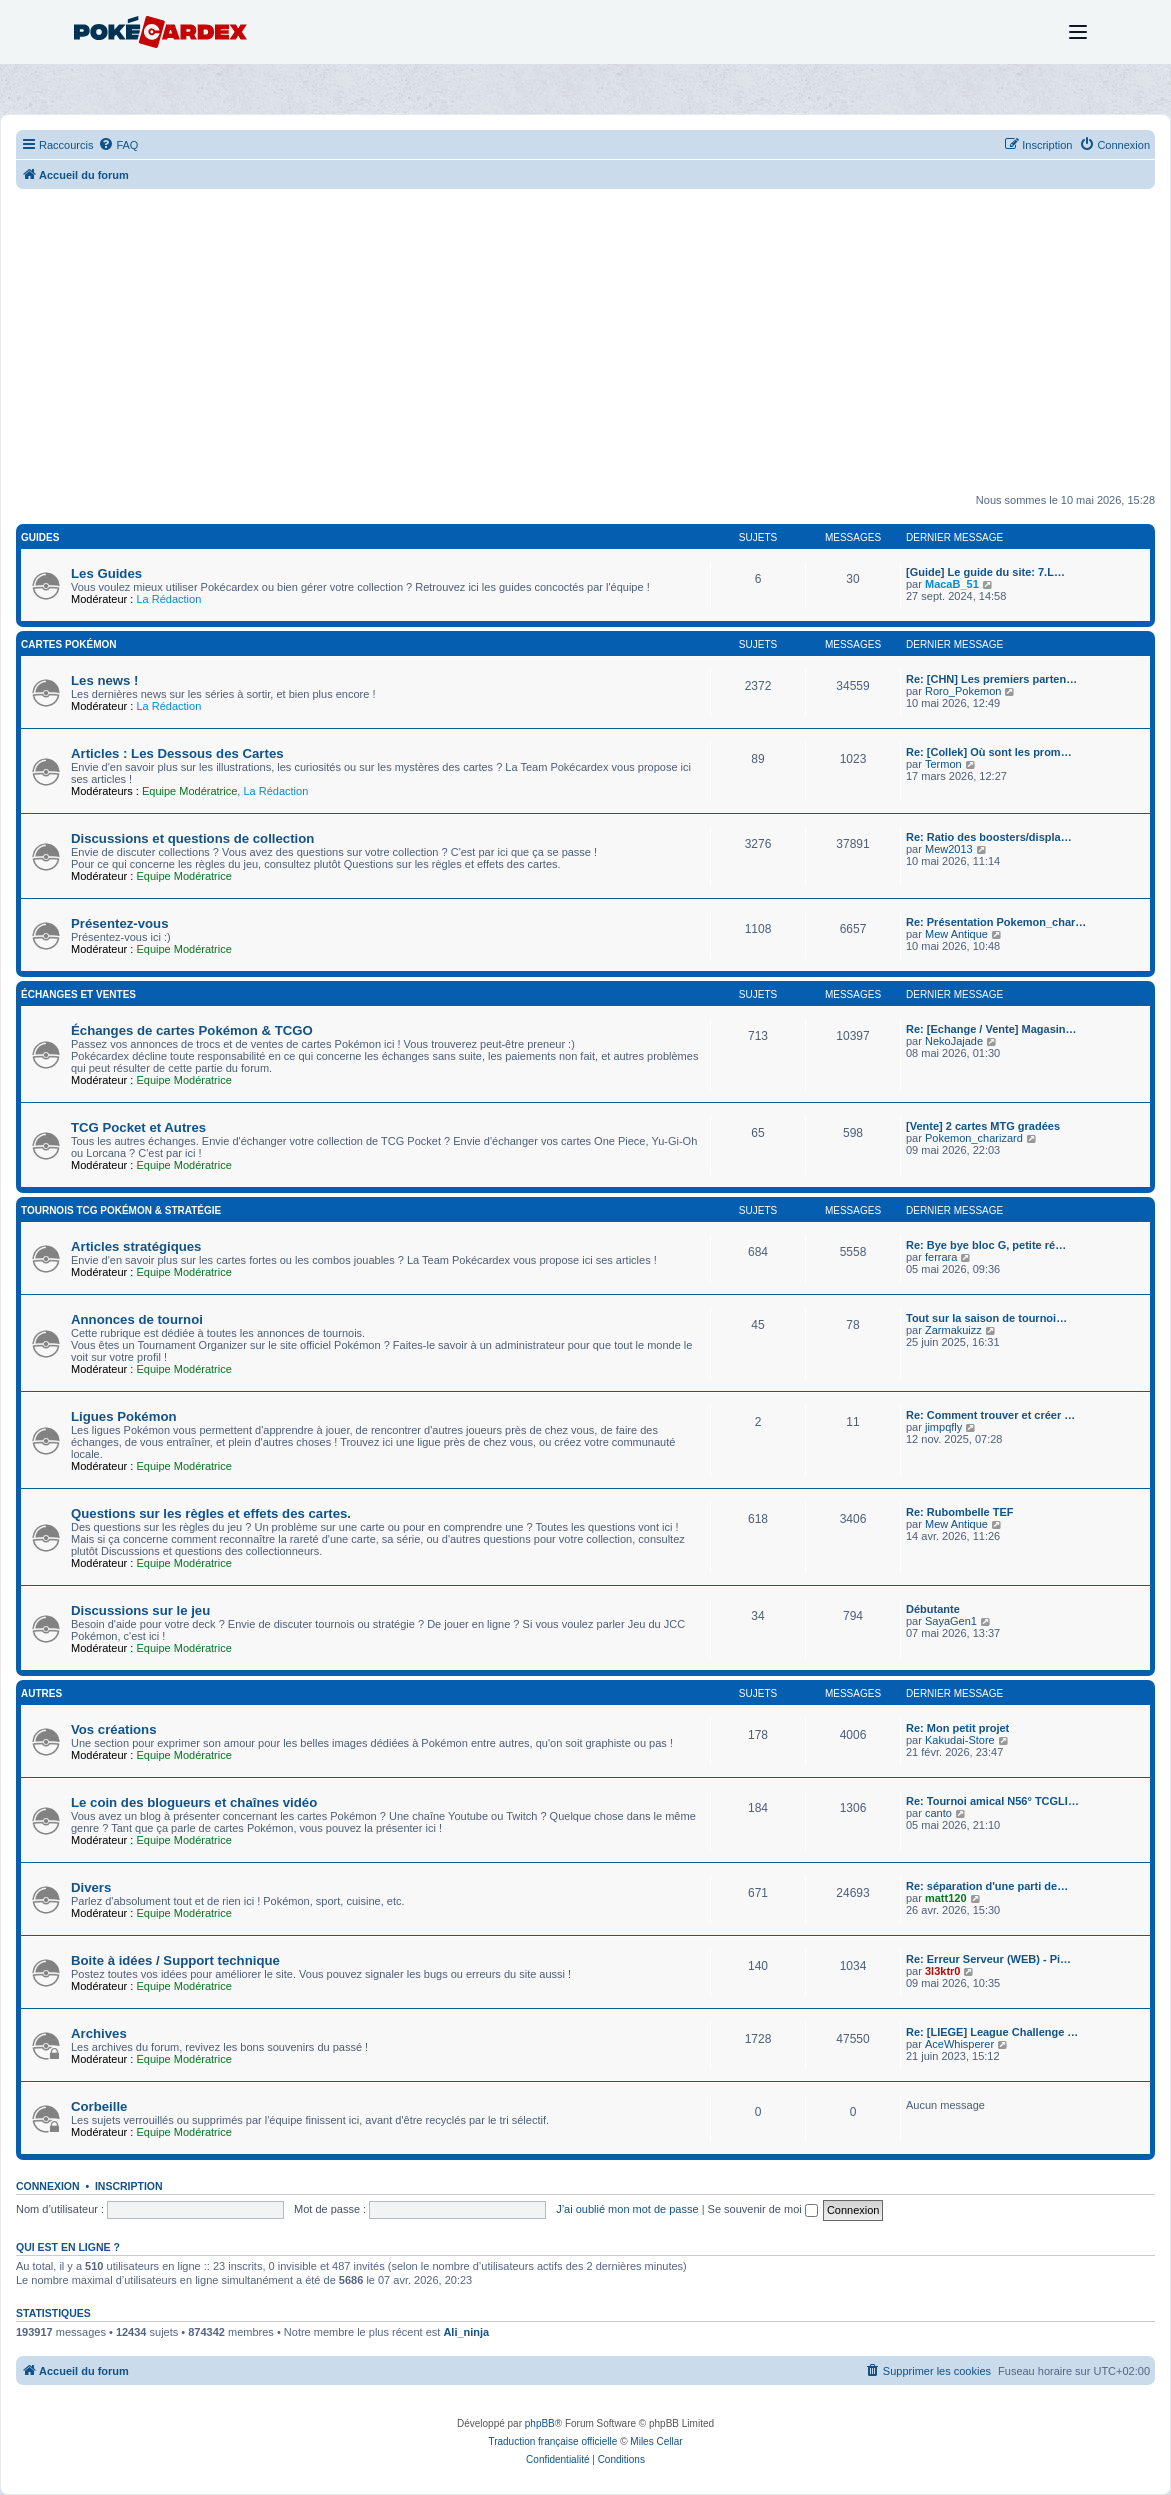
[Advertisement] (585, 349)
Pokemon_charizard (974, 1138)
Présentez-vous (119, 923)
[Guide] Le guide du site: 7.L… (985, 572)
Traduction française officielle (552, 2441)
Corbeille (99, 2106)
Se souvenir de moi (763, 2209)
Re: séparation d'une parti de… (987, 1886)
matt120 (946, 1898)
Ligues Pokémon (124, 1416)
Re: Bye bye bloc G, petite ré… (986, 1245)
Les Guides (106, 573)
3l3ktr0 (942, 1971)
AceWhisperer (959, 2044)
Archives (99, 2033)
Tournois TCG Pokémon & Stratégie (121, 1210)
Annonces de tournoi (137, 1319)
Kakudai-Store (960, 1740)
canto (938, 1813)
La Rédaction (168, 599)
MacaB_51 (952, 584)
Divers (91, 1887)
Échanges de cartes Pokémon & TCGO (192, 1030)
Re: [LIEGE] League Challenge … (992, 2032)
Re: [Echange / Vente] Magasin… (991, 1029)
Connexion (48, 2186)
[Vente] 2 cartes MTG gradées (983, 1126)
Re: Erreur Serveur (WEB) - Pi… (988, 1959)
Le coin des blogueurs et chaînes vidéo (194, 1802)
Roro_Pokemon (963, 691)
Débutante (933, 1609)
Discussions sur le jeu (140, 1610)
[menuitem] (118, 145)
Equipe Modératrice (189, 791)
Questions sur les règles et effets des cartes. (211, 1513)
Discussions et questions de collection (192, 838)
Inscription (129, 2186)
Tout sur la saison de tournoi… (986, 1318)
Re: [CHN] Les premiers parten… (991, 679)
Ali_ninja (466, 2332)
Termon (943, 764)
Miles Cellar (656, 2441)
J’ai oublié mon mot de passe (627, 2209)
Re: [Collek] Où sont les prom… (989, 752)
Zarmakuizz (953, 1330)
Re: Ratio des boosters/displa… (989, 837)
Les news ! (104, 680)
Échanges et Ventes (78, 994)
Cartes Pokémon (69, 644)
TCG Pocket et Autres (138, 1127)
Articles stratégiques (136, 1246)
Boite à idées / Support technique (175, 1960)
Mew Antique (956, 934)
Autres (41, 1693)
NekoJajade (954, 1041)
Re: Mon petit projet (957, 1728)
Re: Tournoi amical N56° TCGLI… (992, 1801)
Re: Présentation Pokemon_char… (996, 922)
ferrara (941, 1257)
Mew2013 (949, 849)
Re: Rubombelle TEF (960, 1512)
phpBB (540, 2423)
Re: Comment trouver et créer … (990, 1415)
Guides (40, 537)
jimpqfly (943, 1427)
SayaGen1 (951, 1621)
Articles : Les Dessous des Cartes (177, 753)
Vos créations (114, 1729)
